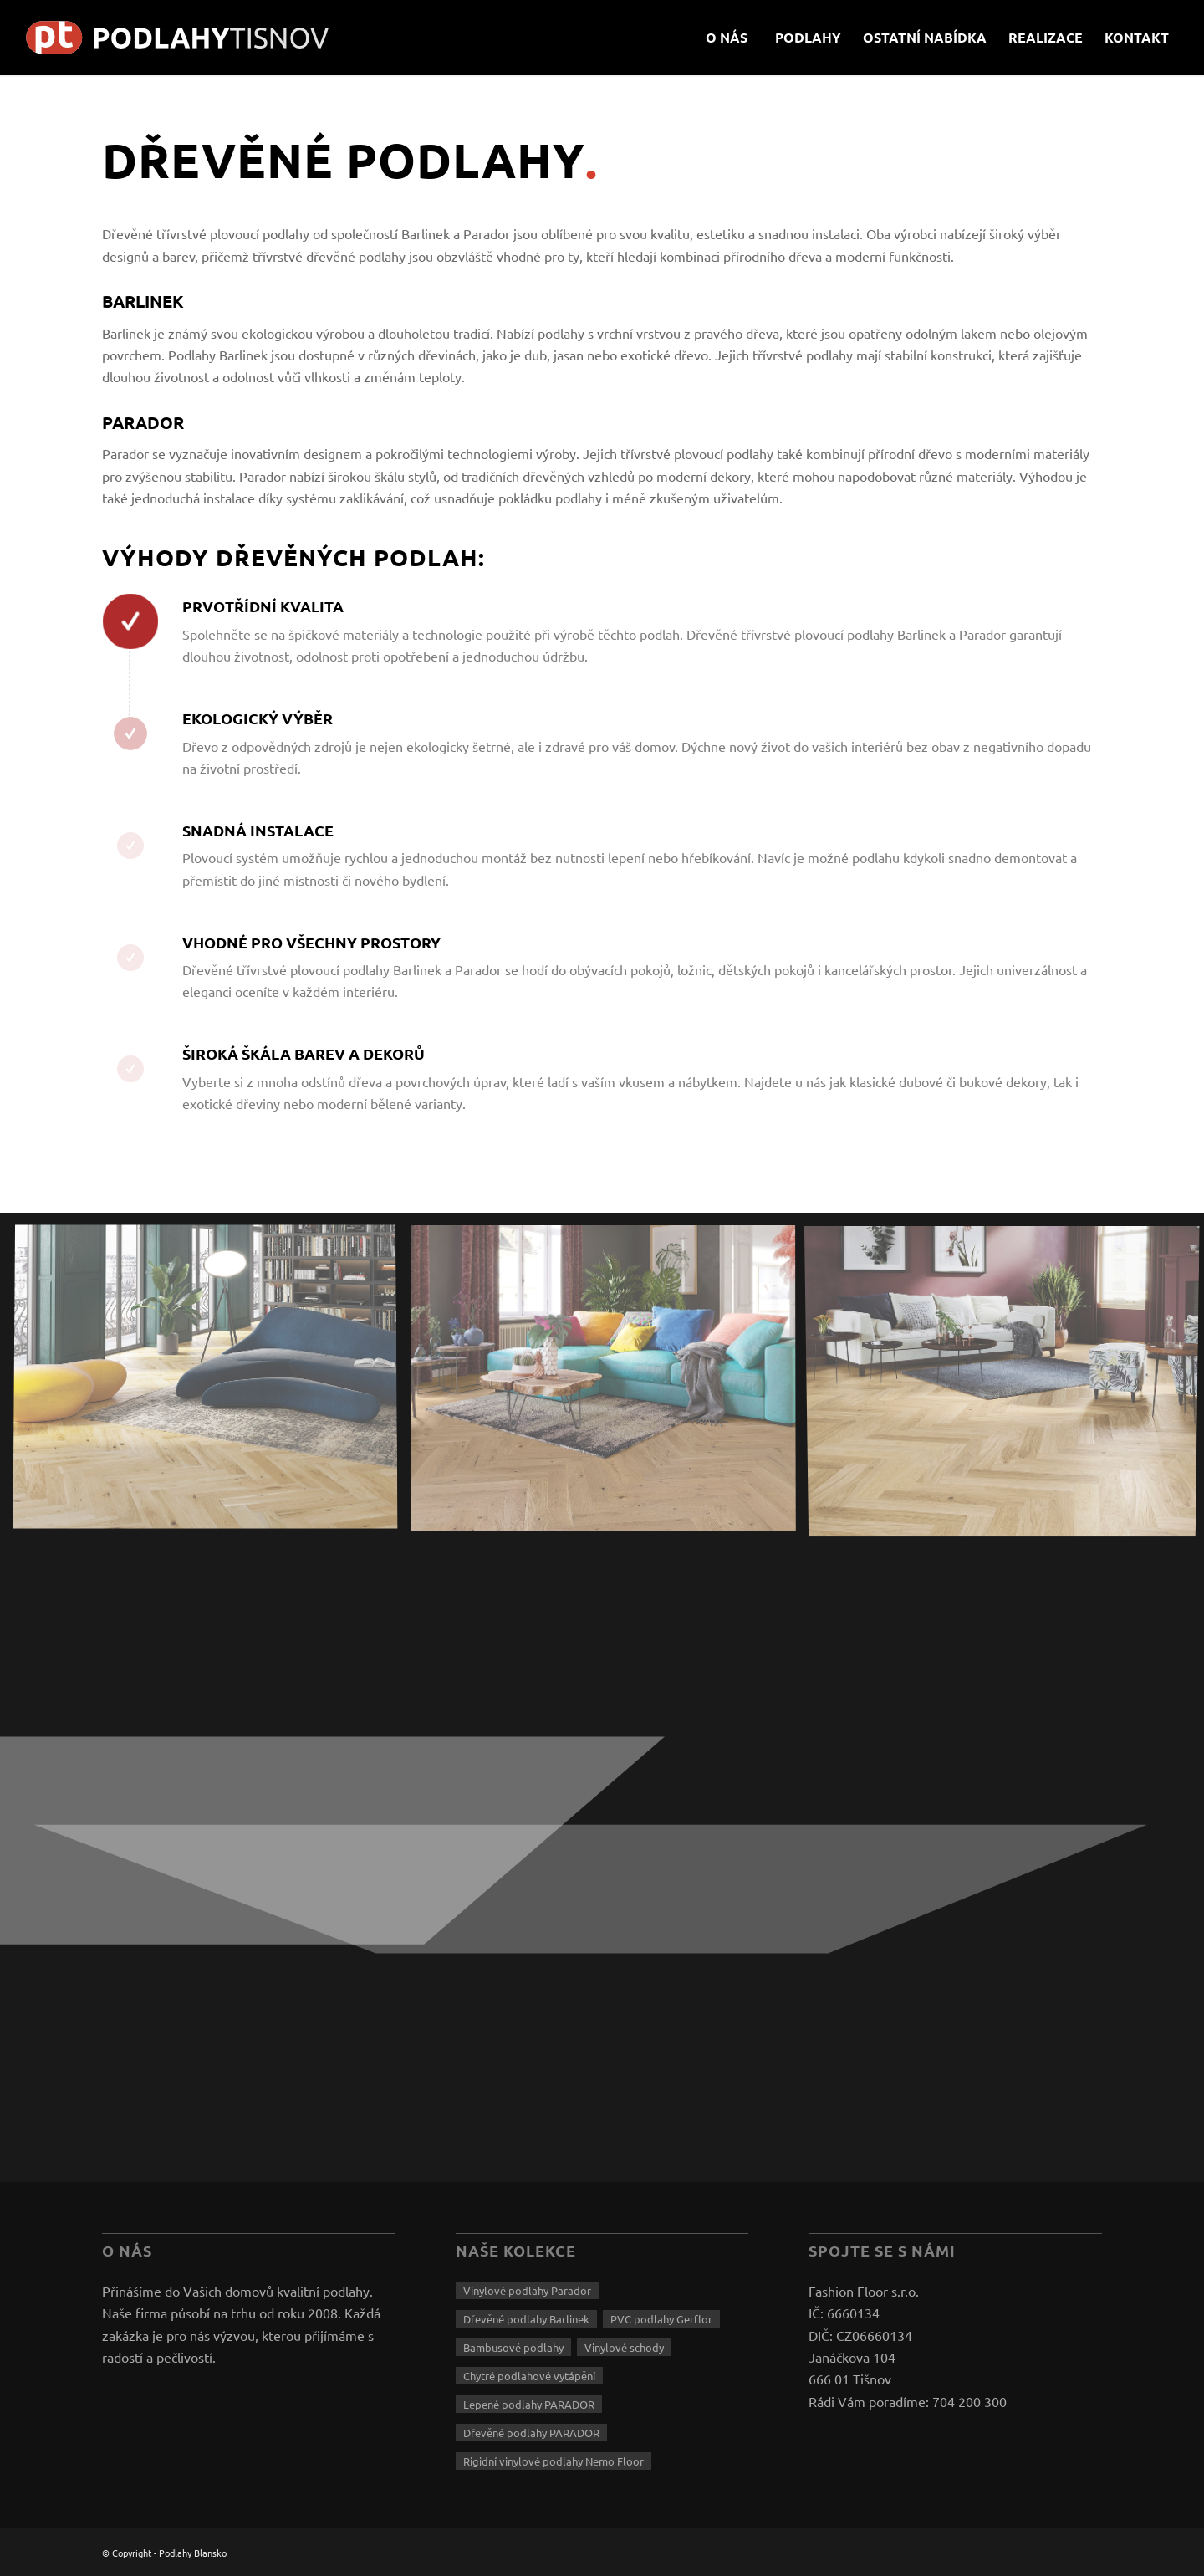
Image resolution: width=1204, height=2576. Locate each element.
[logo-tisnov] (191, 37)
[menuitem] (726, 37)
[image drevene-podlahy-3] (610, 1384)
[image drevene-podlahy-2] (212, 1384)
